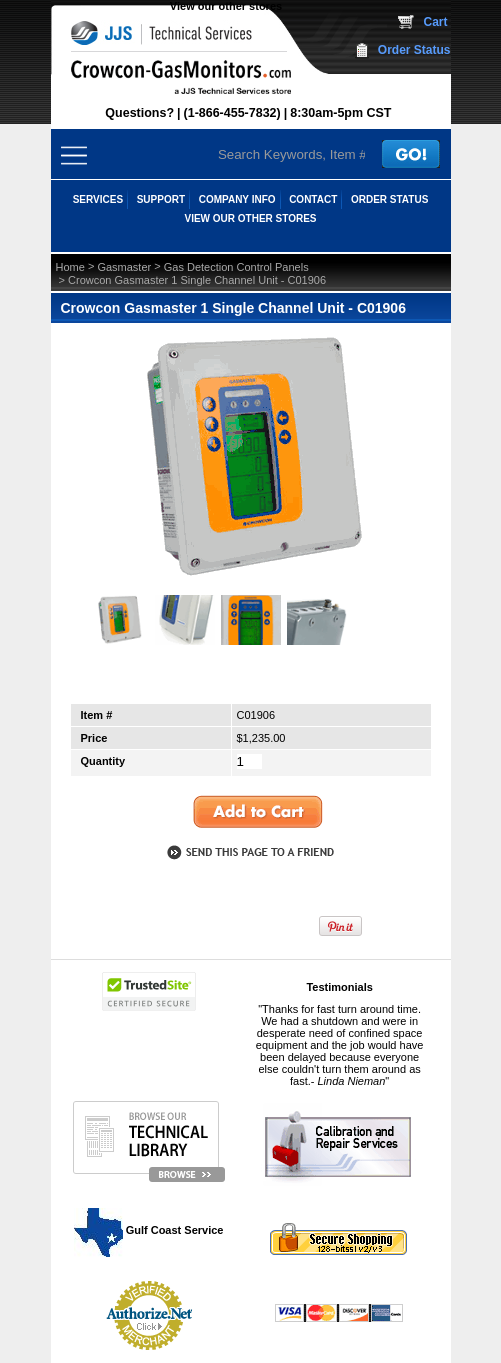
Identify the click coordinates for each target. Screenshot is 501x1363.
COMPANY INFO (237, 199)
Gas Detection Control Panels (236, 267)
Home (70, 267)
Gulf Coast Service (150, 1230)
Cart (435, 22)
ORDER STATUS (389, 199)
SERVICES (98, 199)
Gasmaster (124, 267)
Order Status (414, 50)
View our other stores (226, 6)
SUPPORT (161, 199)
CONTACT (313, 199)
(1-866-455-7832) (232, 113)
